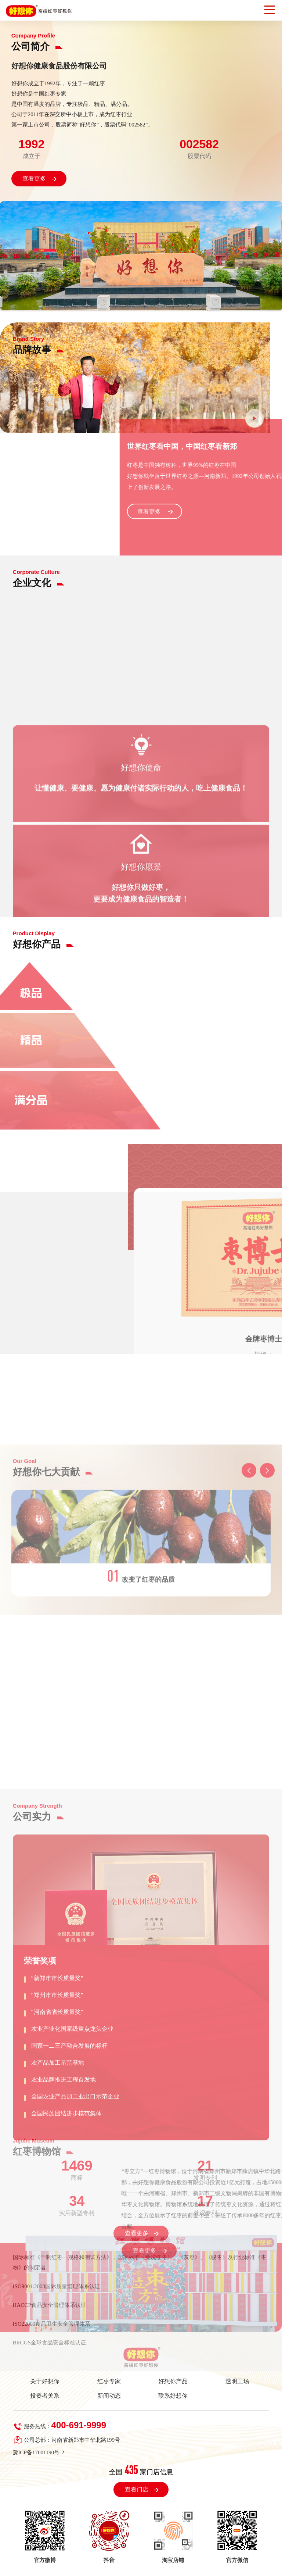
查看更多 (34, 178)
